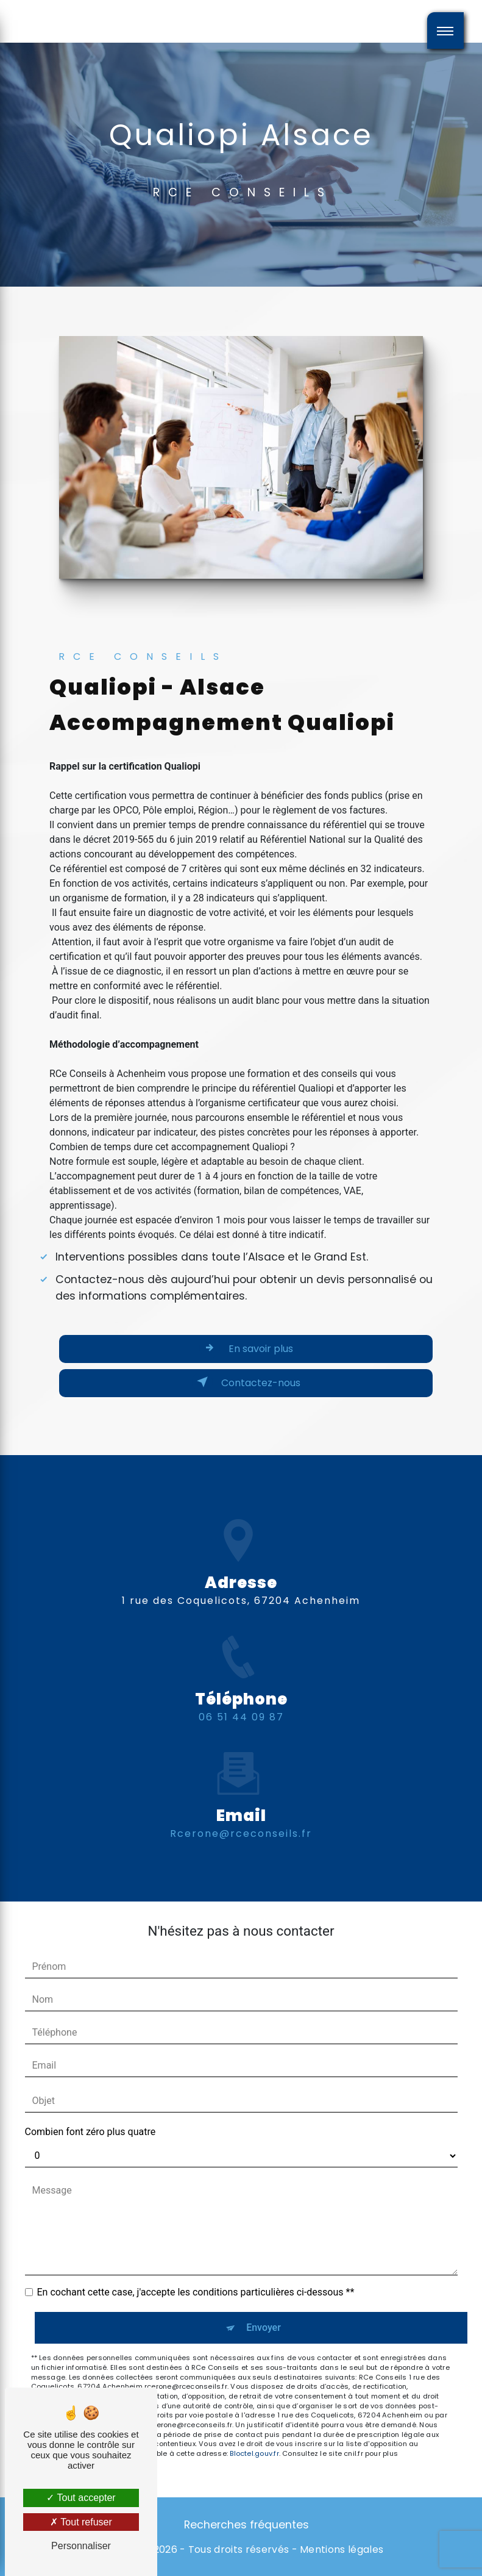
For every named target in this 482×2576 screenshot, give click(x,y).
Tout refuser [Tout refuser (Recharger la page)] (81, 2522)
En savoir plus (246, 1347)
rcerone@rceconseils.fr (241, 1812)
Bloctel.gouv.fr (254, 2453)
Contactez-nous (246, 1382)
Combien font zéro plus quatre (90, 2132)
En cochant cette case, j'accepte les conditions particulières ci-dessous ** (196, 2292)
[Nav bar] (445, 30)
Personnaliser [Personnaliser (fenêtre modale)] (81, 2546)
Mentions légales (341, 2549)
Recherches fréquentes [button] (246, 2524)
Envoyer (263, 2327)
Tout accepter (80, 2497)
